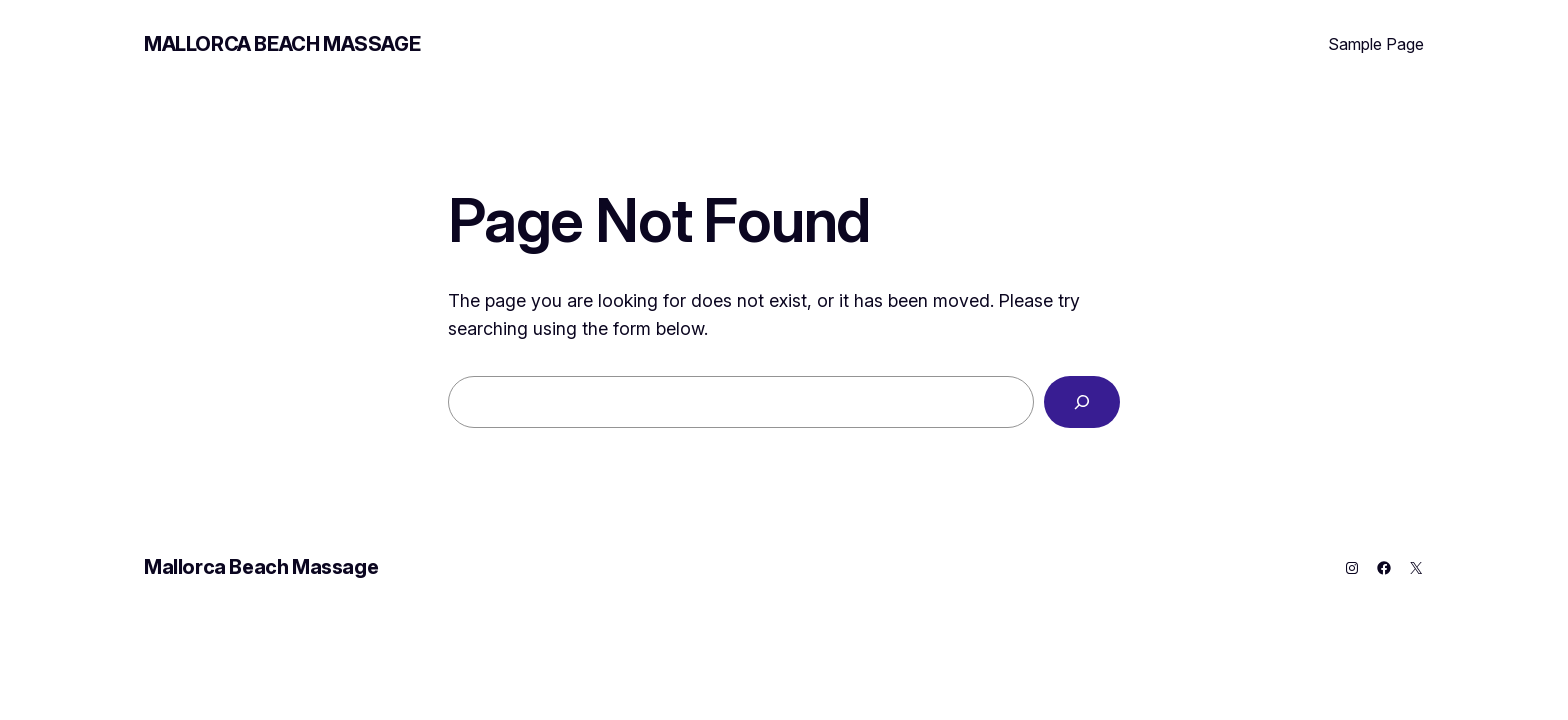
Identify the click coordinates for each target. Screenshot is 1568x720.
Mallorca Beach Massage (282, 44)
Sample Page (1376, 44)
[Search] (1082, 402)
